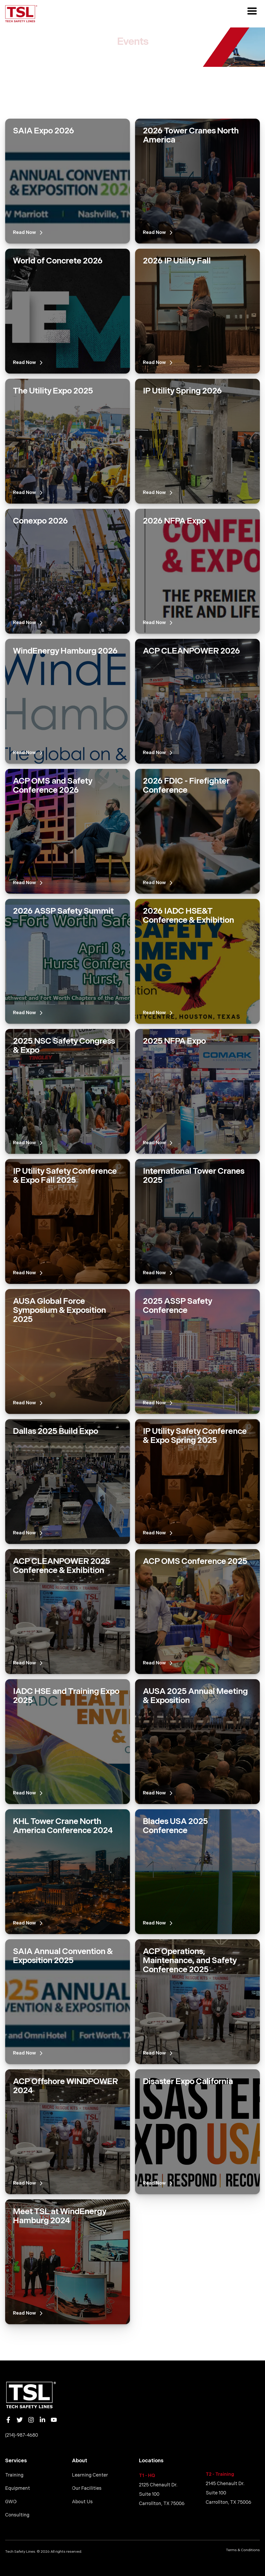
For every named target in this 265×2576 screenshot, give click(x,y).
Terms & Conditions (243, 2550)
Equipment (17, 2488)
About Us (82, 2502)
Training (14, 2475)
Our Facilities (86, 2488)
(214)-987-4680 (21, 2435)
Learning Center (90, 2475)
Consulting (17, 2515)
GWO (11, 2502)
